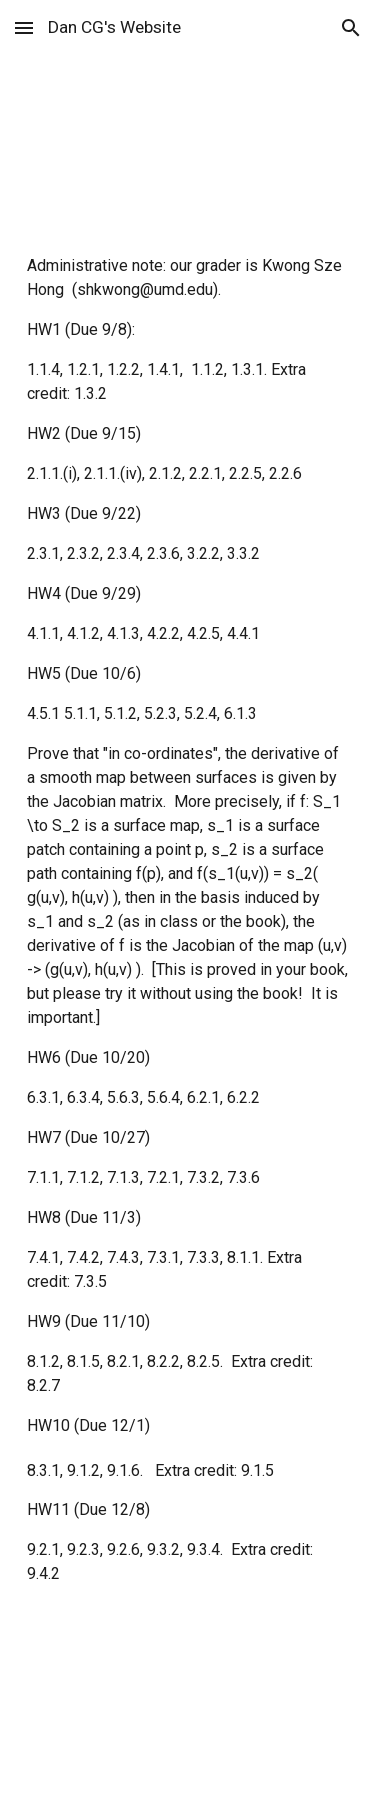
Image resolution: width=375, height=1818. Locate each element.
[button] (24, 27)
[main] (188, 111)
